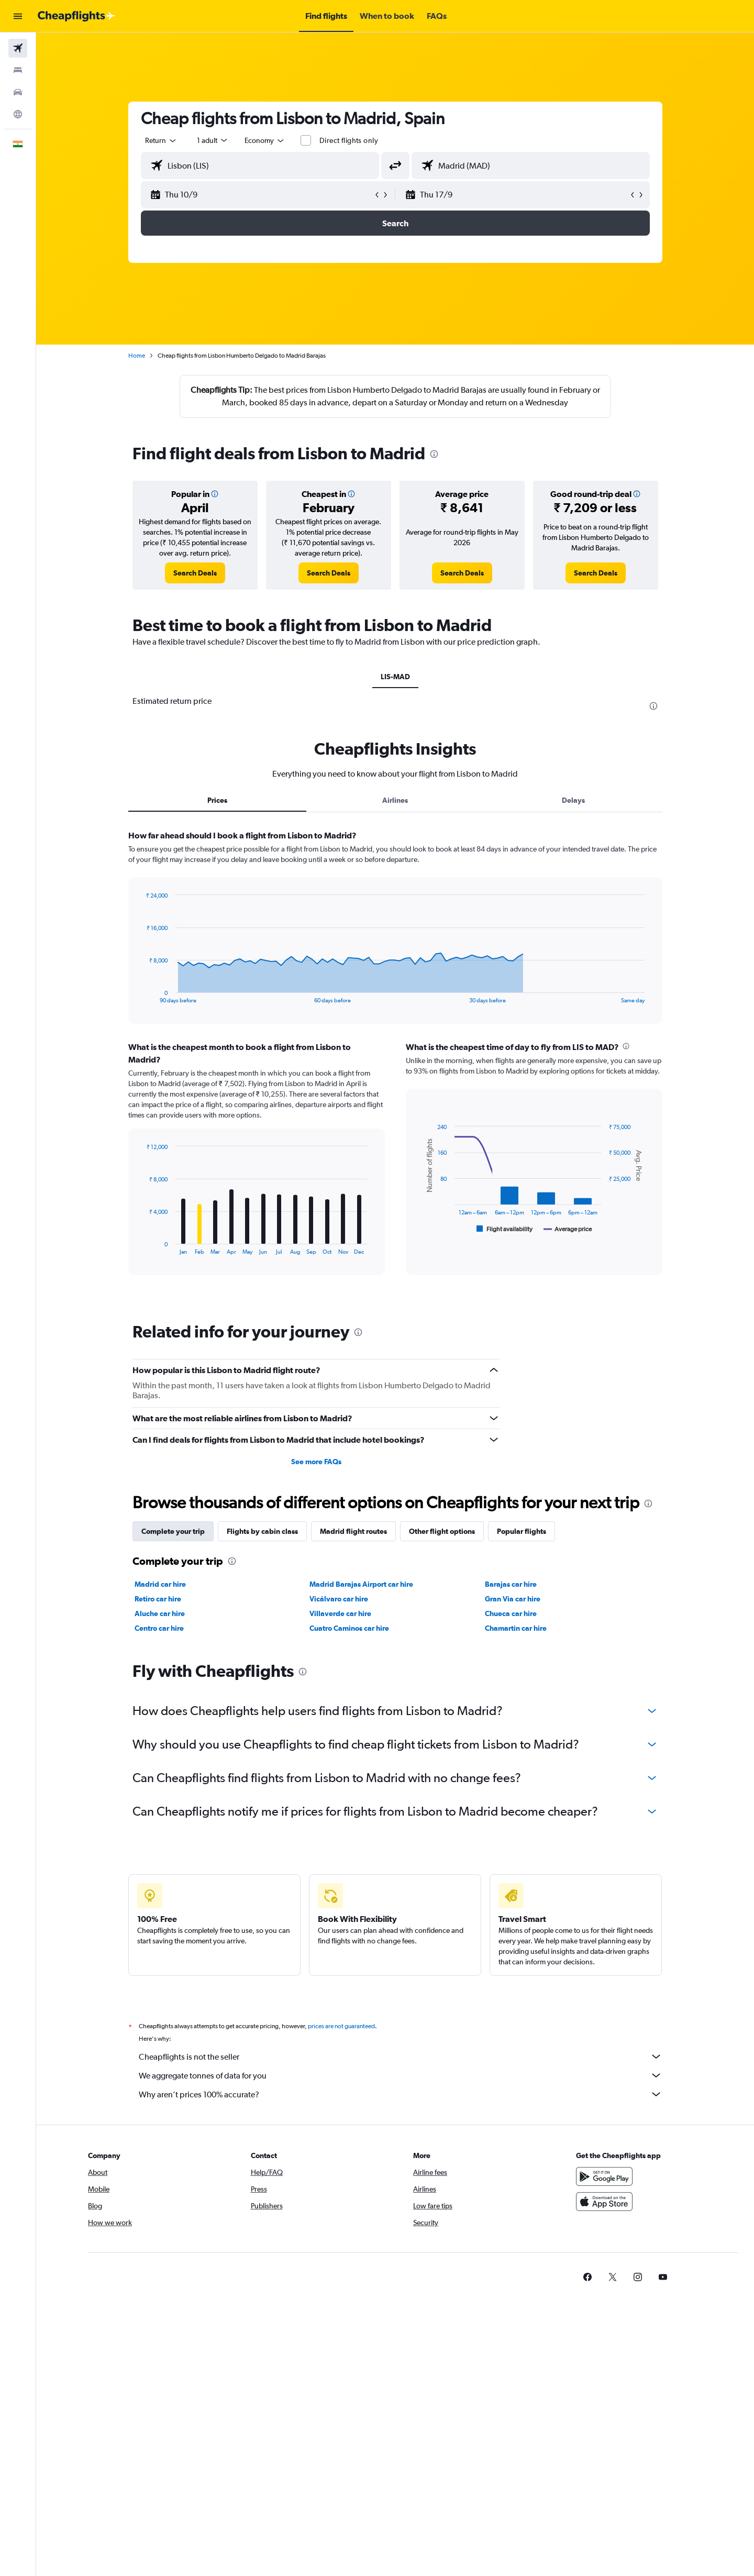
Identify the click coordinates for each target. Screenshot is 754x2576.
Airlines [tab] (395, 800)
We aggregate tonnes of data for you (400, 2075)
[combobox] (161, 140)
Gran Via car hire (512, 1599)
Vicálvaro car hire (338, 1599)
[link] (195, 572)
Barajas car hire (511, 1584)
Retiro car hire (158, 1599)
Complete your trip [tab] (173, 1531)
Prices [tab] (217, 800)
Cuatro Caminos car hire (349, 1628)
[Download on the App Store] (604, 2201)
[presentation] (434, 454)
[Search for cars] (17, 92)
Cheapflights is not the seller (400, 2056)
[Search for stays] (17, 70)
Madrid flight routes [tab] (353, 1531)
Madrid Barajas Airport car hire (361, 1584)
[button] (17, 16)
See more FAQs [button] (316, 1461)
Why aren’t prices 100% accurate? (400, 2094)
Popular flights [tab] (521, 1531)
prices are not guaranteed (341, 2026)
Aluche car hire (160, 1613)
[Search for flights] (17, 48)
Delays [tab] (573, 800)
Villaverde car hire (340, 1613)
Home (136, 355)
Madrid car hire (160, 1584)
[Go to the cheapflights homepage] (76, 16)
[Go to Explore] (17, 114)
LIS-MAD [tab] (395, 676)
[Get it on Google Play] (604, 2176)
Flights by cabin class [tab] (262, 1531)
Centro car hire (159, 1628)
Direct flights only (348, 140)
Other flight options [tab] (442, 1531)
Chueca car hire (511, 1613)
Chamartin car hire (516, 1628)
